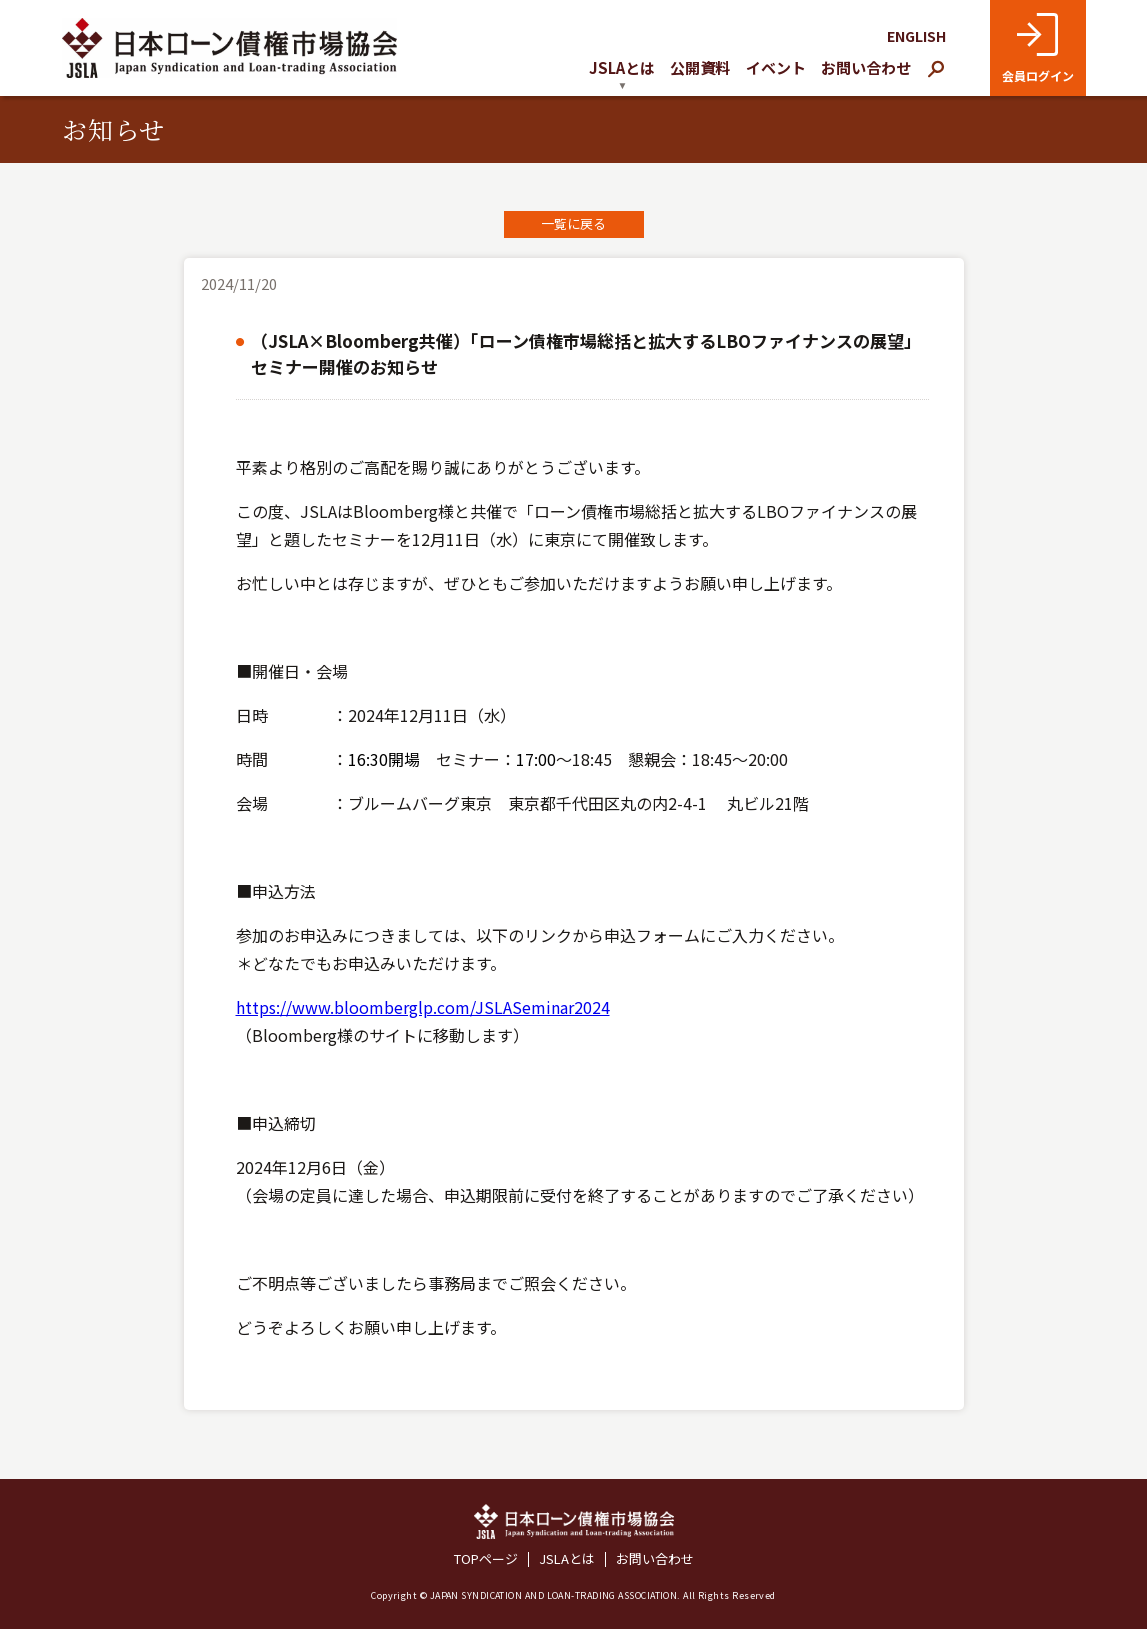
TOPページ (486, 1559)
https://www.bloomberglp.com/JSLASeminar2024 (423, 1007)
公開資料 (700, 67)
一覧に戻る (573, 223)
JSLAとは (567, 1559)
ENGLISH (916, 36)
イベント (776, 67)
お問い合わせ (866, 67)
